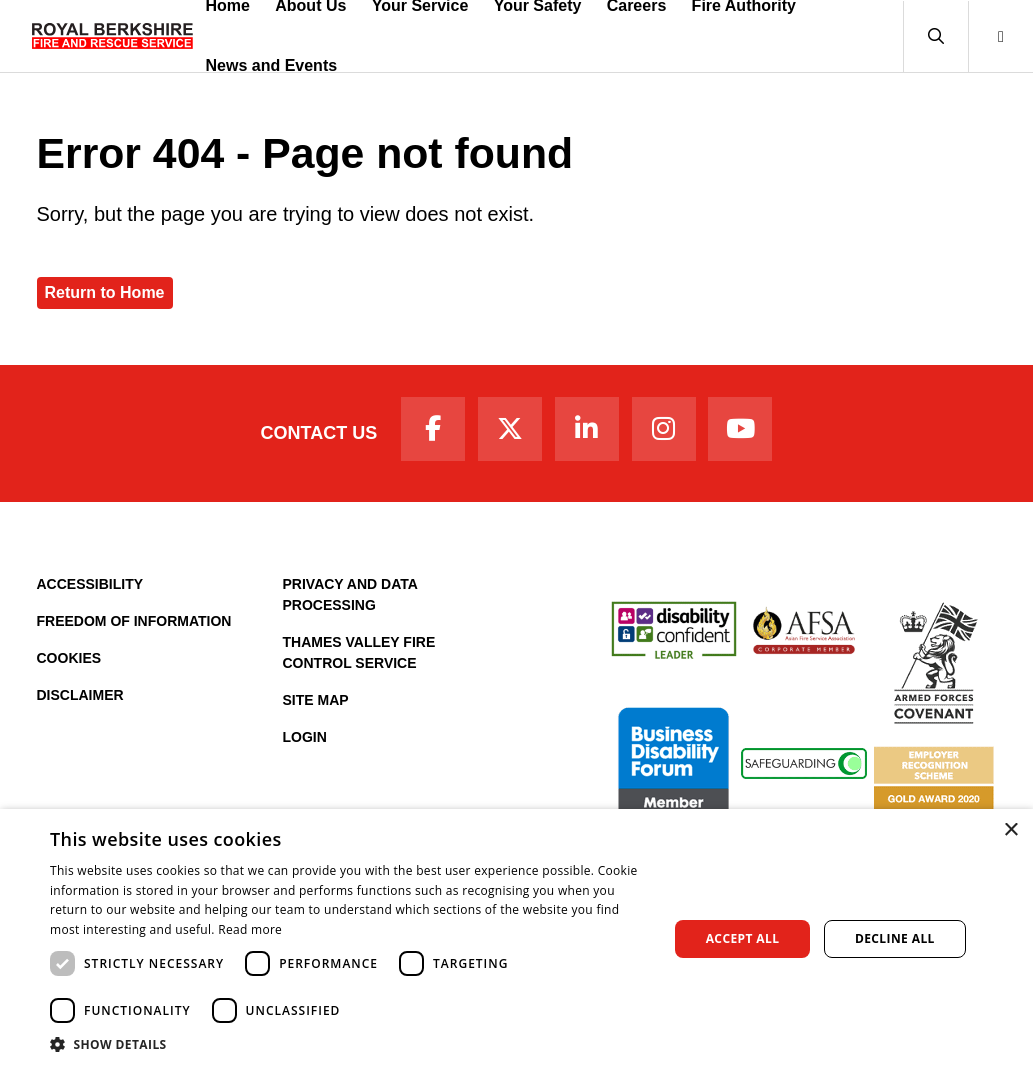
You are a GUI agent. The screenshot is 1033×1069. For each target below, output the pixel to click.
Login (305, 737)
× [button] (1010, 830)
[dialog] (516, 939)
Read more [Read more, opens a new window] (250, 929)
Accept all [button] (743, 938)
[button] (935, 36)
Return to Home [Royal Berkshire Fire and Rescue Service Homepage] (105, 292)
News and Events (272, 65)
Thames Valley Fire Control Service (359, 652)
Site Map (316, 700)
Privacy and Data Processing (350, 594)
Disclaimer (80, 695)
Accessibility (90, 584)
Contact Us (319, 433)
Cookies (69, 658)
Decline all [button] (895, 938)
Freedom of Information (134, 621)
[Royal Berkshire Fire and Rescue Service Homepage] (112, 36)
